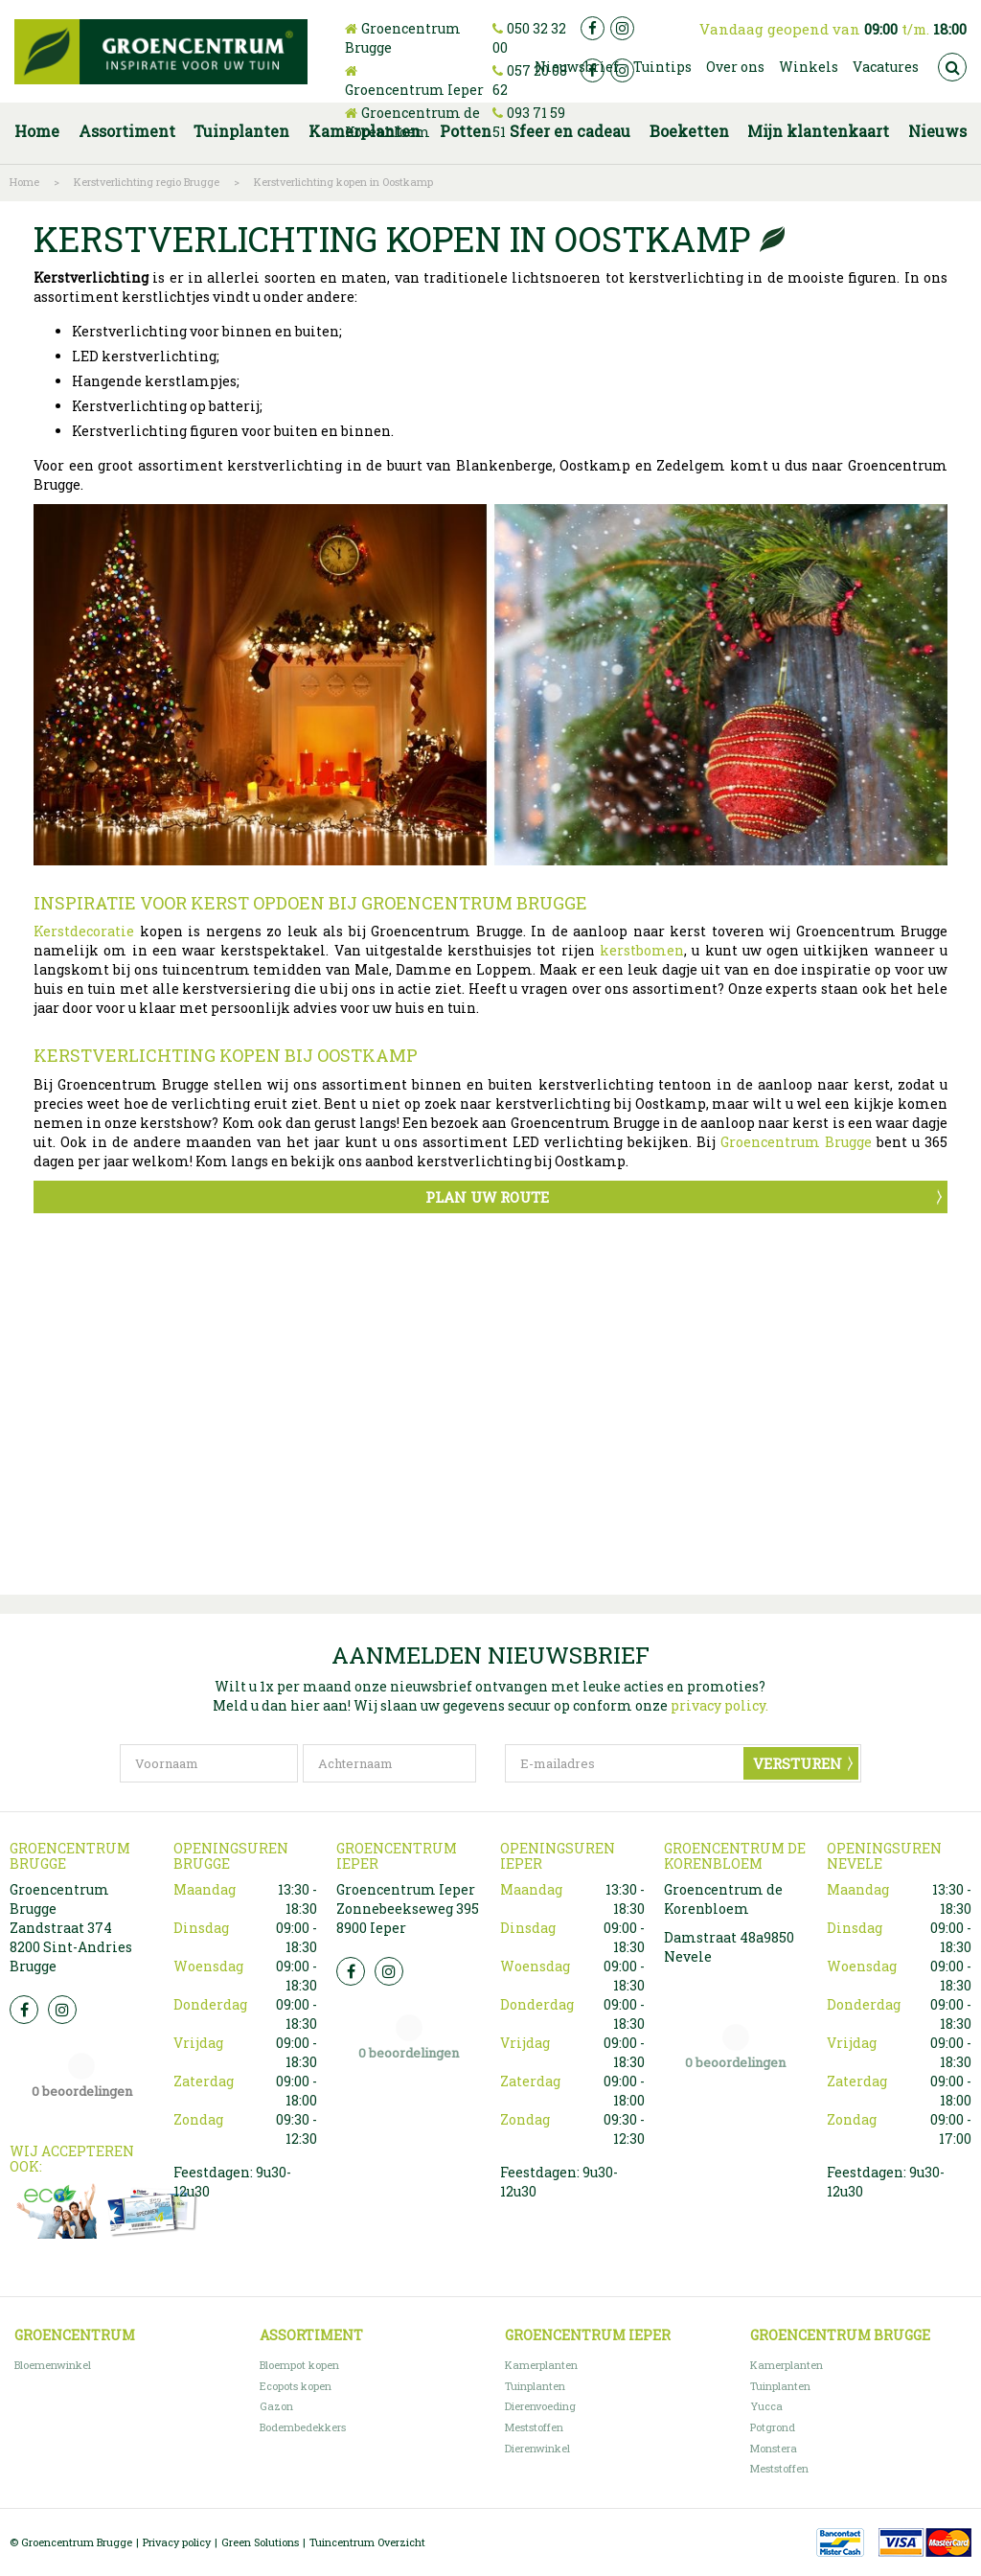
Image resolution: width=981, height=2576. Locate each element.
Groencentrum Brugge (796, 1142)
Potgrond (772, 2427)
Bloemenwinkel (52, 2365)
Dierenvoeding (540, 2406)
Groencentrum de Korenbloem (412, 122)
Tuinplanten (535, 2386)
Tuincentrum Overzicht (367, 2542)
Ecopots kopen (295, 2386)
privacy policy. (719, 1705)
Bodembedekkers (303, 2427)
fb (593, 28)
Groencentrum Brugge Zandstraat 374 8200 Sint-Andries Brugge (71, 1927)
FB (24, 2009)
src (952, 67)
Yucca (766, 2406)
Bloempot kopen (299, 2365)
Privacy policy (177, 2542)
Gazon (276, 2406)
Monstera (773, 2448)
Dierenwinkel (537, 2448)
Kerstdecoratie (84, 931)
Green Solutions (260, 2542)
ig (622, 28)
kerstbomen (642, 950)
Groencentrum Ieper (414, 89)
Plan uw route (487, 1197)
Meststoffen (534, 2427)
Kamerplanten (541, 2365)
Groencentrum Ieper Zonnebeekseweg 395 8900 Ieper (407, 1908)
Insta (62, 2009)
